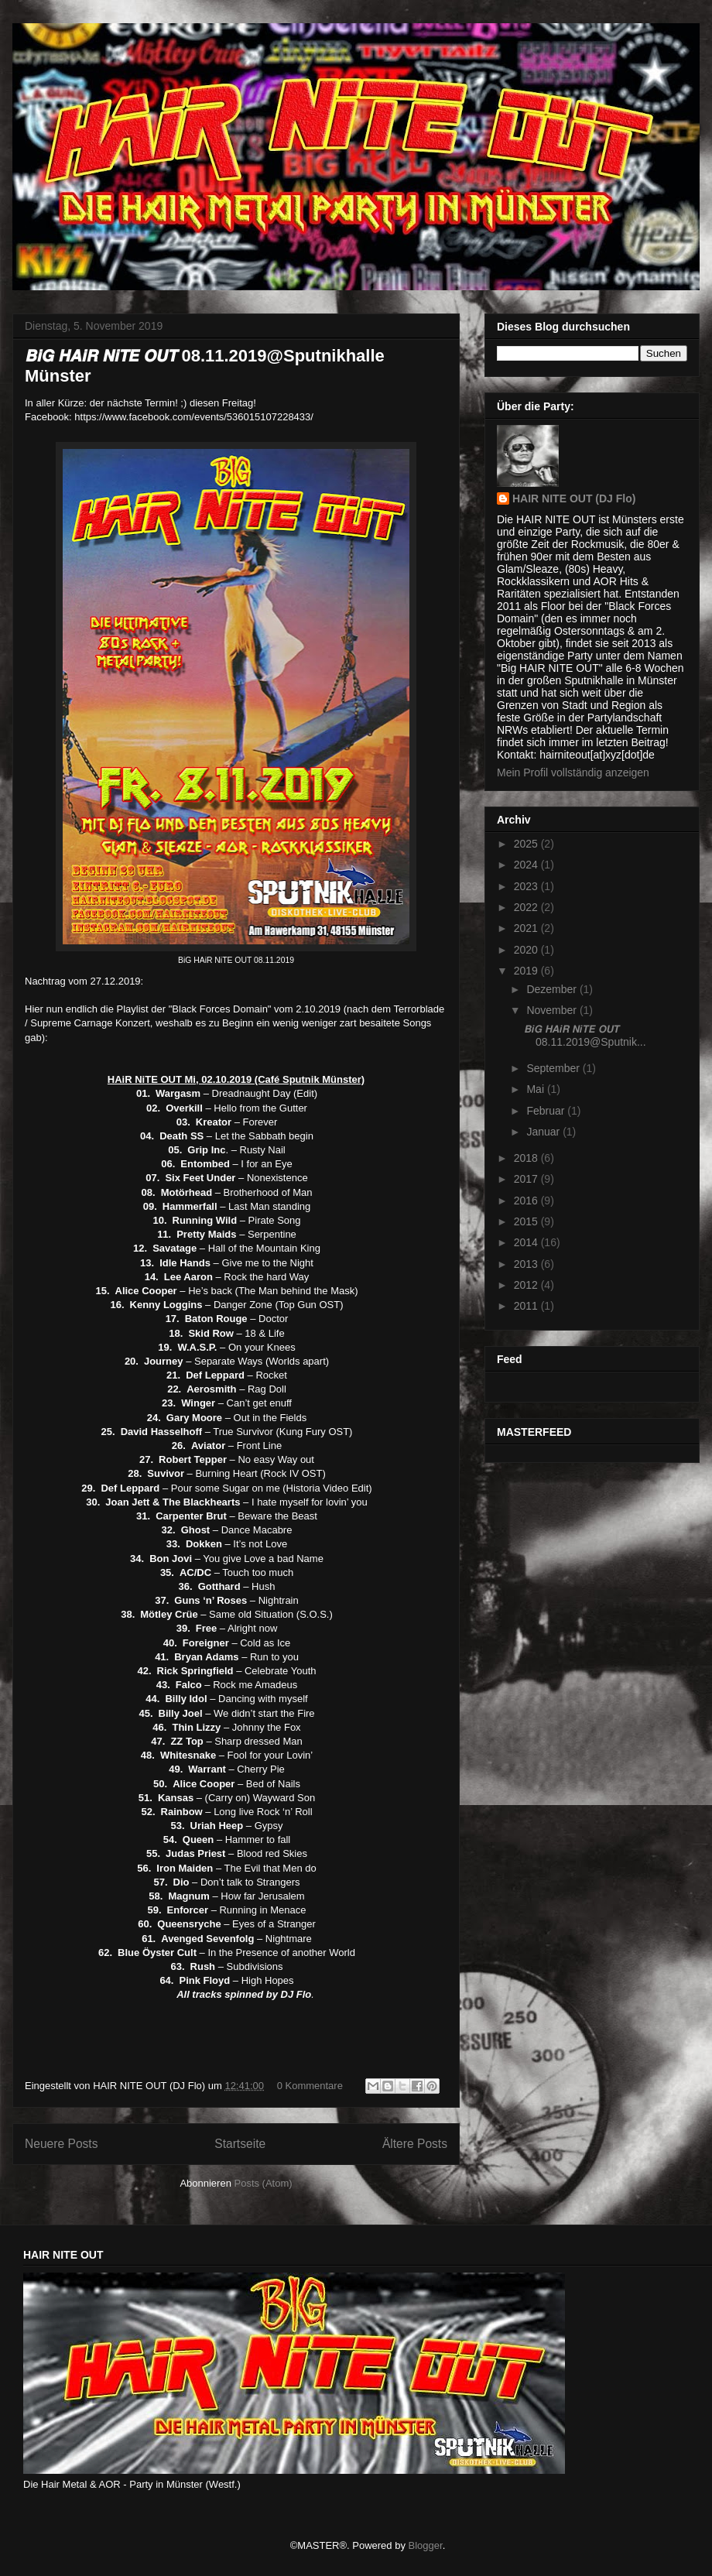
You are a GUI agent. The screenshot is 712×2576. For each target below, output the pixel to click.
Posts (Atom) (263, 2183)
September (554, 1068)
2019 (527, 970)
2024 (527, 864)
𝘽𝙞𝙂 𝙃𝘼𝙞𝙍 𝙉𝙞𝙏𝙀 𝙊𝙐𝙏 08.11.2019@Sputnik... (585, 1035)
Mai (536, 1089)
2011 (527, 1306)
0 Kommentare (310, 2085)
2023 (527, 886)
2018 (527, 1158)
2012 (527, 1285)
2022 (527, 907)
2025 (527, 844)
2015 (527, 1221)
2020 (527, 950)
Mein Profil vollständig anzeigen (573, 772)
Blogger (426, 2545)
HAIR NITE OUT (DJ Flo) (573, 498)
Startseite (239, 2143)
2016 (527, 1200)
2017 (527, 1179)
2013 (527, 1264)
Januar (544, 1131)
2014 (527, 1242)
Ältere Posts (414, 2143)
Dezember (552, 989)
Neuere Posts (61, 2143)
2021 (527, 928)
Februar (546, 1111)
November (552, 1010)
